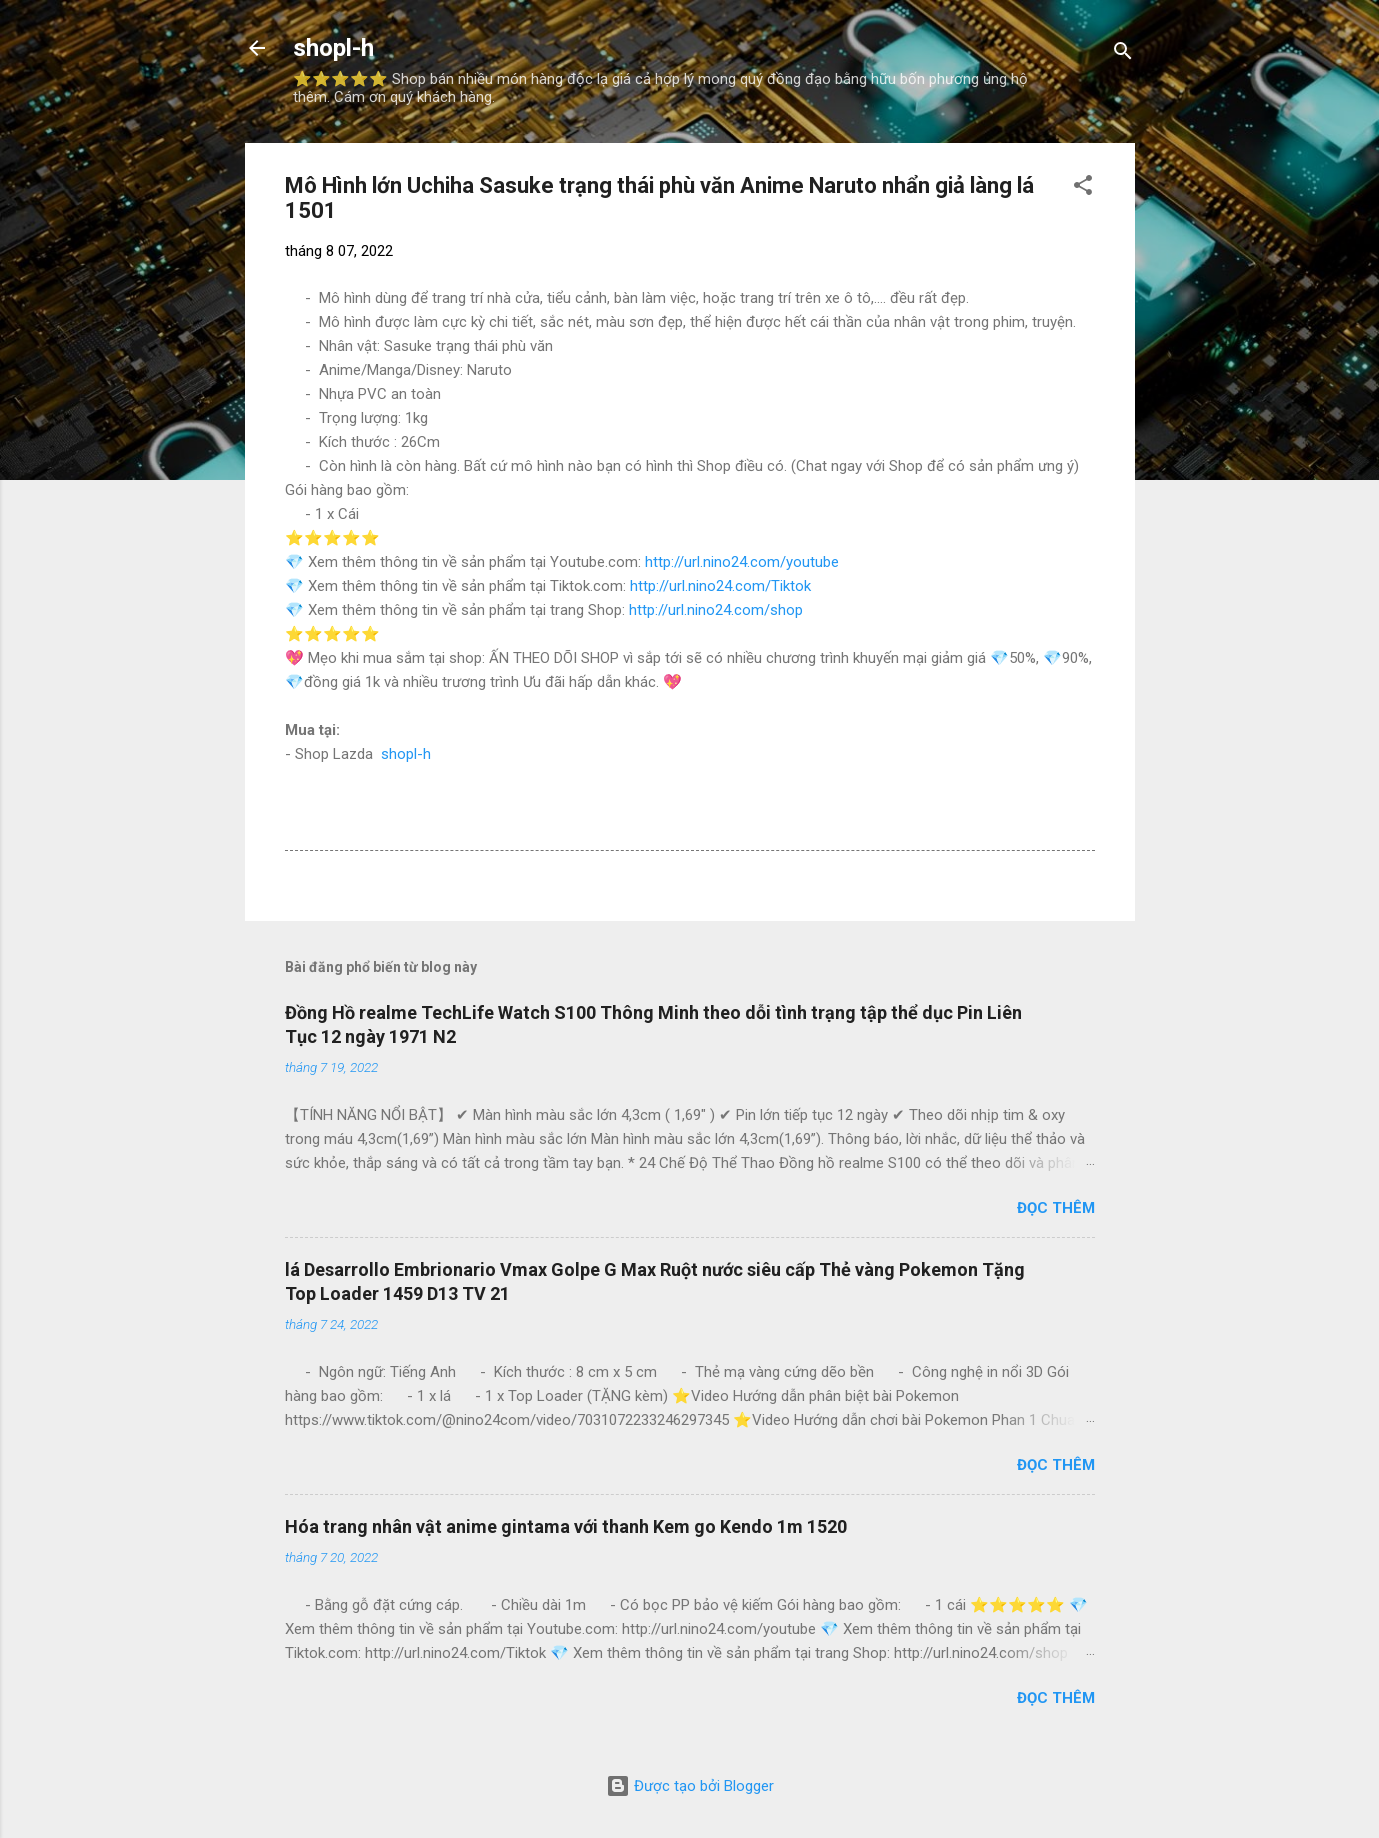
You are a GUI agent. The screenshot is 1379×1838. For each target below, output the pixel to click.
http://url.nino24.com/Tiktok (720, 586)
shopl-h (333, 48)
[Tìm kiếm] (1123, 54)
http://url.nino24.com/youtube (742, 562)
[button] (1083, 188)
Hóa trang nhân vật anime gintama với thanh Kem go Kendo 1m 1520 (566, 1526)
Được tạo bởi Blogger (690, 1786)
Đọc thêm (1056, 1208)
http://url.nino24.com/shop (716, 610)
